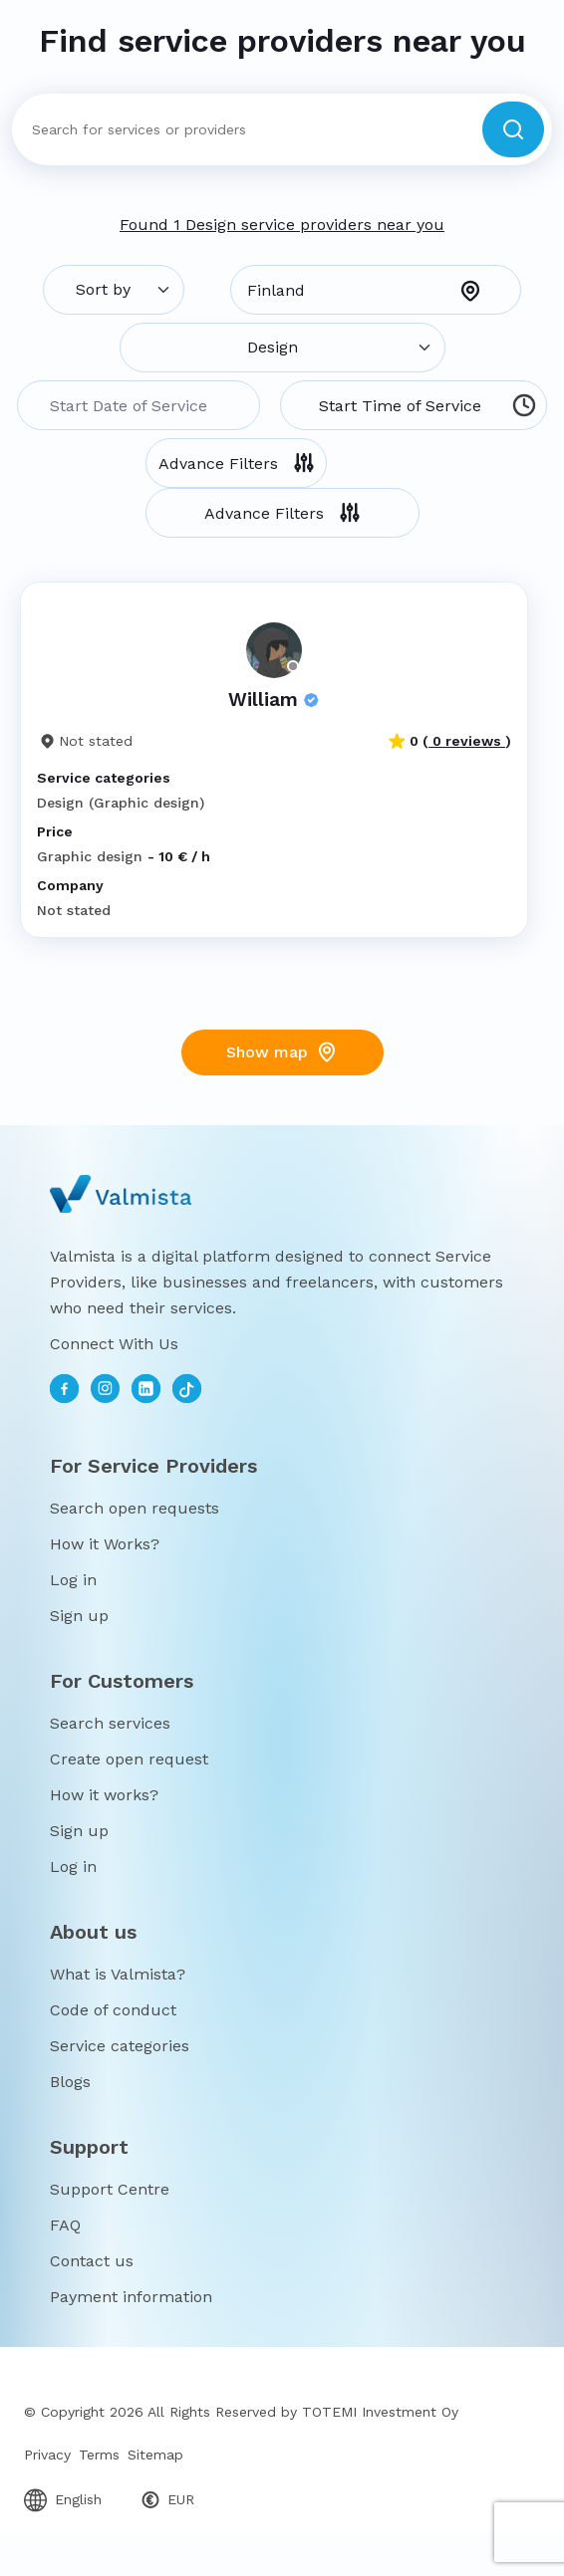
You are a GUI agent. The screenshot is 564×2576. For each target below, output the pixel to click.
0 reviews (466, 741)
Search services (110, 1723)
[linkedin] (146, 1388)
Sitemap (155, 2454)
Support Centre (109, 2189)
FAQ (65, 2225)
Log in (73, 1579)
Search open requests (134, 1508)
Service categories (119, 2045)
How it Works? (104, 1543)
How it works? (104, 1794)
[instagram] (105, 1388)
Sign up (79, 1615)
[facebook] (64, 1388)
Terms (99, 2454)
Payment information (131, 2296)
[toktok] (186, 1388)
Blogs (70, 2081)
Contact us (92, 2260)
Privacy (47, 2454)
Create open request (129, 1759)
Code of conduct (113, 2009)
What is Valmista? (117, 1974)
